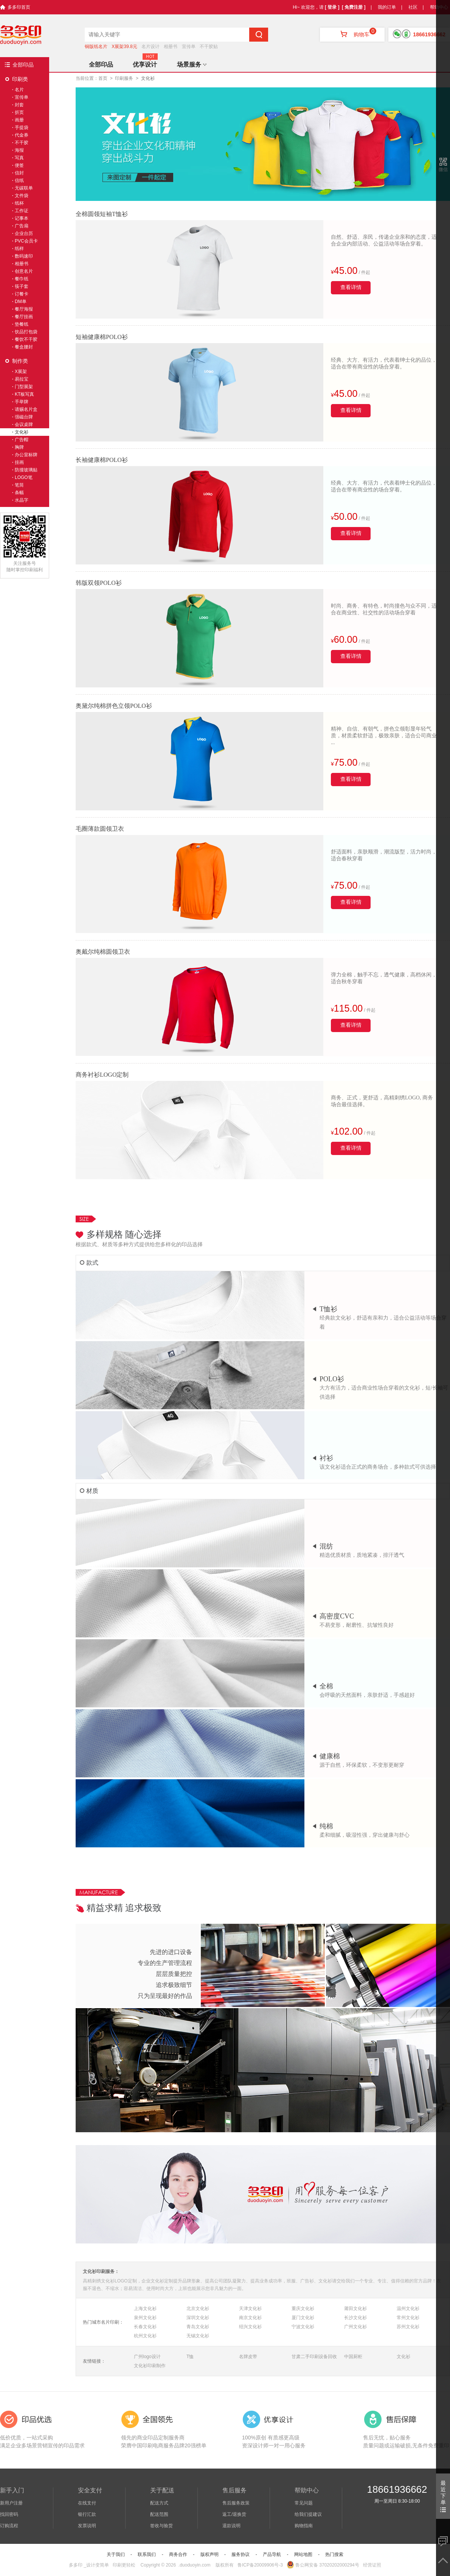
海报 (19, 150)
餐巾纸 (21, 278)
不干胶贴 (209, 46)
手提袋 (21, 127)
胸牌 (19, 447)
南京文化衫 (250, 2317)
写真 (19, 157)
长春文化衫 (145, 2326)
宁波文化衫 (303, 2326)
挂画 (19, 462)
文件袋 (21, 195)
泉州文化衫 (145, 2317)
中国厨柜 (353, 2356)
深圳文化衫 (197, 2317)
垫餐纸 (21, 324)
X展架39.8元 (124, 46)
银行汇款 (87, 2514)
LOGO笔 (24, 477)
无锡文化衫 (197, 2335)
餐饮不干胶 (26, 339)
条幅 (19, 492)
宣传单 (189, 46)
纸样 (19, 248)
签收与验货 (161, 2525)
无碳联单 (24, 188)
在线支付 (87, 2503)
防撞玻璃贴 (26, 470)
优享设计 (145, 64)
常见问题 (304, 2503)
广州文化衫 (355, 2326)
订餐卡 (21, 294)
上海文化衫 (145, 2308)
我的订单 (387, 7)
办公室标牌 (26, 454)
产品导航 (272, 2554)
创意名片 (24, 271)
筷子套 (21, 286)
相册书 (170, 46)
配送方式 (159, 2503)
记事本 (21, 218)
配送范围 (159, 2514)
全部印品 (23, 65)
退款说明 (231, 2525)
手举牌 (21, 401)
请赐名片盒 (26, 409)
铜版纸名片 (96, 46)
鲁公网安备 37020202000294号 (323, 2565)
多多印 (75, 2565)
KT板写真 (24, 394)
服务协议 (240, 2554)
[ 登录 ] (332, 7)
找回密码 (9, 2514)
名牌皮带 (248, 2356)
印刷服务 (124, 78)
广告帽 (21, 439)
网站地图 (303, 2554)
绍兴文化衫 (250, 2326)
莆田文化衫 (355, 2308)
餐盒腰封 (24, 347)
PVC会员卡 (26, 241)
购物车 (352, 34)
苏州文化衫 (408, 2326)
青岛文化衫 (197, 2326)
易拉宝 (21, 379)
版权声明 (209, 2554)
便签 (19, 165)
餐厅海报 (24, 309)
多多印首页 (19, 7)
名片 (19, 89)
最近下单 (443, 2496)
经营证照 (372, 2565)
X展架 (21, 371)
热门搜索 (334, 2554)
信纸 (19, 180)
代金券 (21, 135)
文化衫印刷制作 (150, 2365)
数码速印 (24, 256)
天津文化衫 (250, 2308)
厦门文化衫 (303, 2317)
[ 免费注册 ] (354, 7)
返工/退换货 (234, 2514)
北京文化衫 (197, 2308)
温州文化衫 (408, 2308)
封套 (19, 104)
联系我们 (147, 2554)
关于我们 (116, 2554)
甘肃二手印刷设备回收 (314, 2356)
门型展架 (24, 386)
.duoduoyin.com (194, 2565)
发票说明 (87, 2525)
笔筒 (19, 485)
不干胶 (21, 142)
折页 (19, 112)
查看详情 (351, 287)
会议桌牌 (24, 424)
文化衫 (403, 2356)
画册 (19, 120)
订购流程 (9, 2525)
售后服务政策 (236, 2503)
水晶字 (21, 500)
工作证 (21, 210)
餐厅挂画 (24, 316)
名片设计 (150, 46)
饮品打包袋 (26, 331)
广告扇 (21, 226)
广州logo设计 (147, 2356)
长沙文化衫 (355, 2317)
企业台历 (24, 233)
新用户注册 (11, 2503)
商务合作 (178, 2554)
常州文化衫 (408, 2317)
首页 (102, 78)
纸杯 (19, 203)
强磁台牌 (24, 417)
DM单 (20, 301)
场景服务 (191, 64)
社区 (412, 7)
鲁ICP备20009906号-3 (260, 2565)
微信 (443, 169)
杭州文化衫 (145, 2335)
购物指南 (304, 2525)
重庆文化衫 (303, 2308)
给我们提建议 (308, 2514)
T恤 (190, 2356)
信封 (19, 173)
